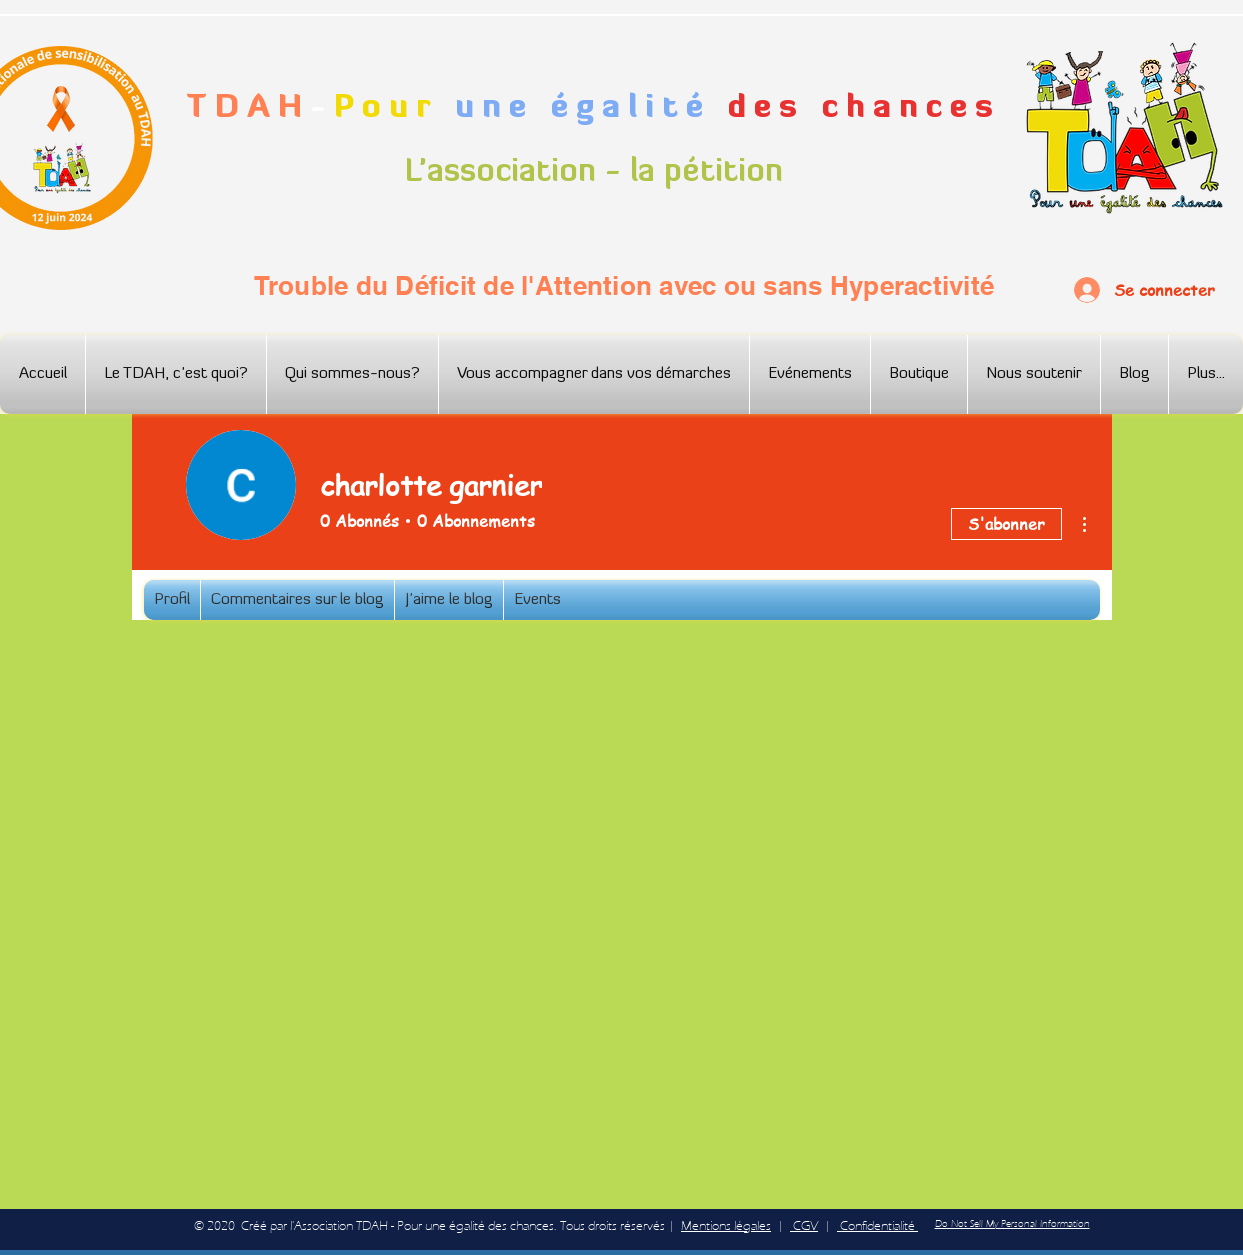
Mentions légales (726, 1225)
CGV (804, 1225)
